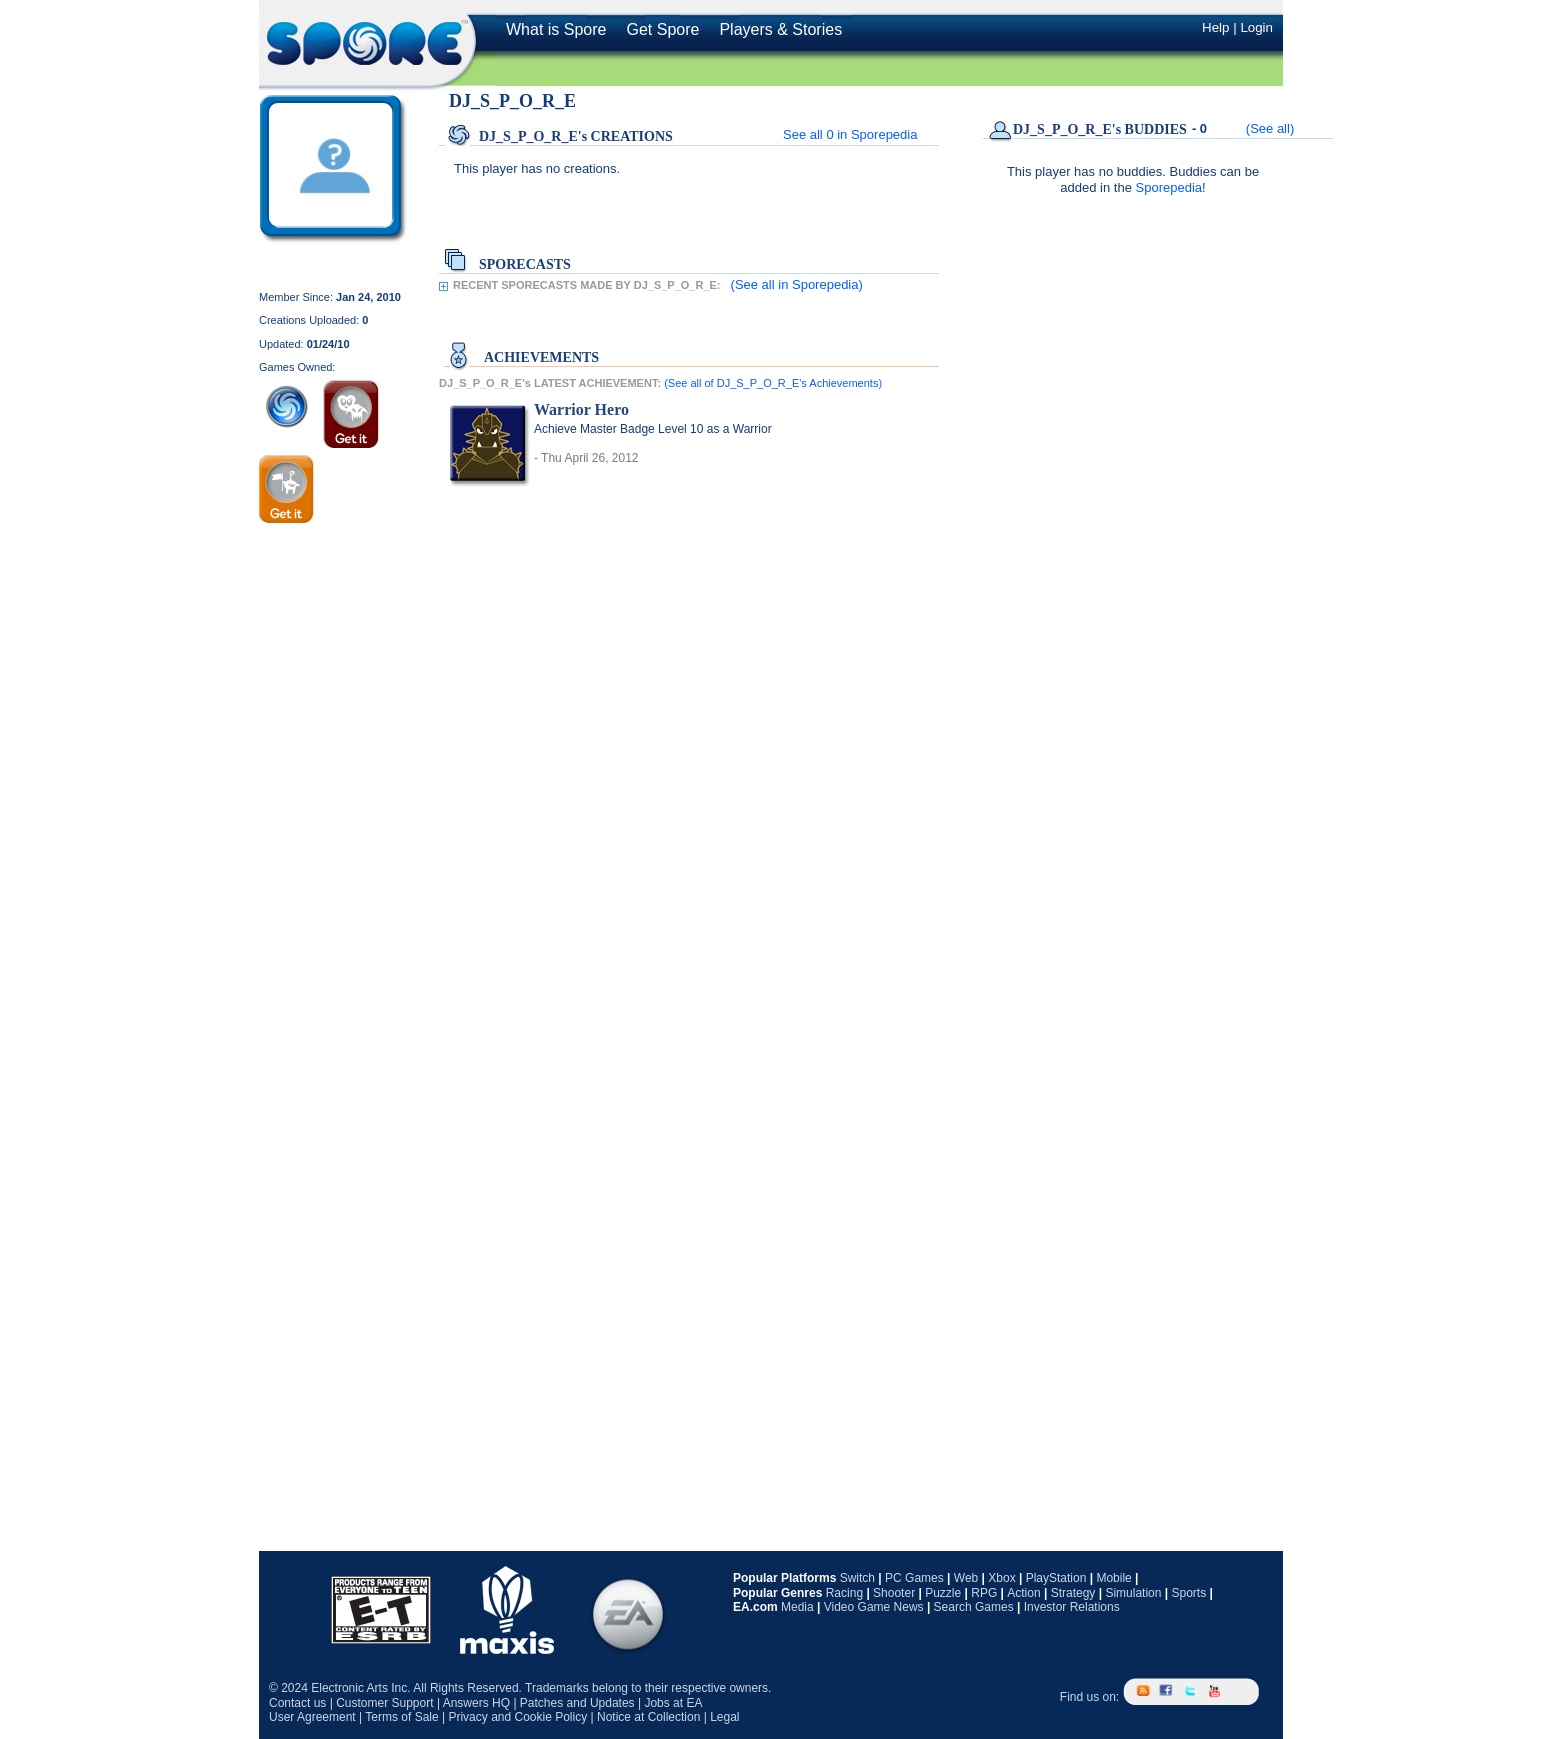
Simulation (1133, 1593)
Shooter (894, 1593)
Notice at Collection (648, 1717)
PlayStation (1056, 1578)
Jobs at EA (673, 1703)
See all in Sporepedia (850, 134)
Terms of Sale (401, 1717)
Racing (844, 1593)
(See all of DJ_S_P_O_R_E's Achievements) (773, 383)
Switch (857, 1578)
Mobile (1113, 1578)
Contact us (297, 1703)
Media (797, 1607)
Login (1256, 27)
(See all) (1270, 128)
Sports (1188, 1593)
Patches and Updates (577, 1703)
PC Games (914, 1578)
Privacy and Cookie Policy (517, 1717)
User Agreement (312, 1717)
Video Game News (874, 1607)
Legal (724, 1717)
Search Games (974, 1607)
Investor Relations (1072, 1607)
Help (1215, 27)
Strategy (1073, 1593)
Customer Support (384, 1703)
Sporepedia (1169, 187)
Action (1023, 1593)
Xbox (1001, 1578)
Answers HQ (476, 1703)
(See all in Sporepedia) (797, 284)
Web (966, 1578)
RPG (984, 1593)
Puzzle (943, 1593)
